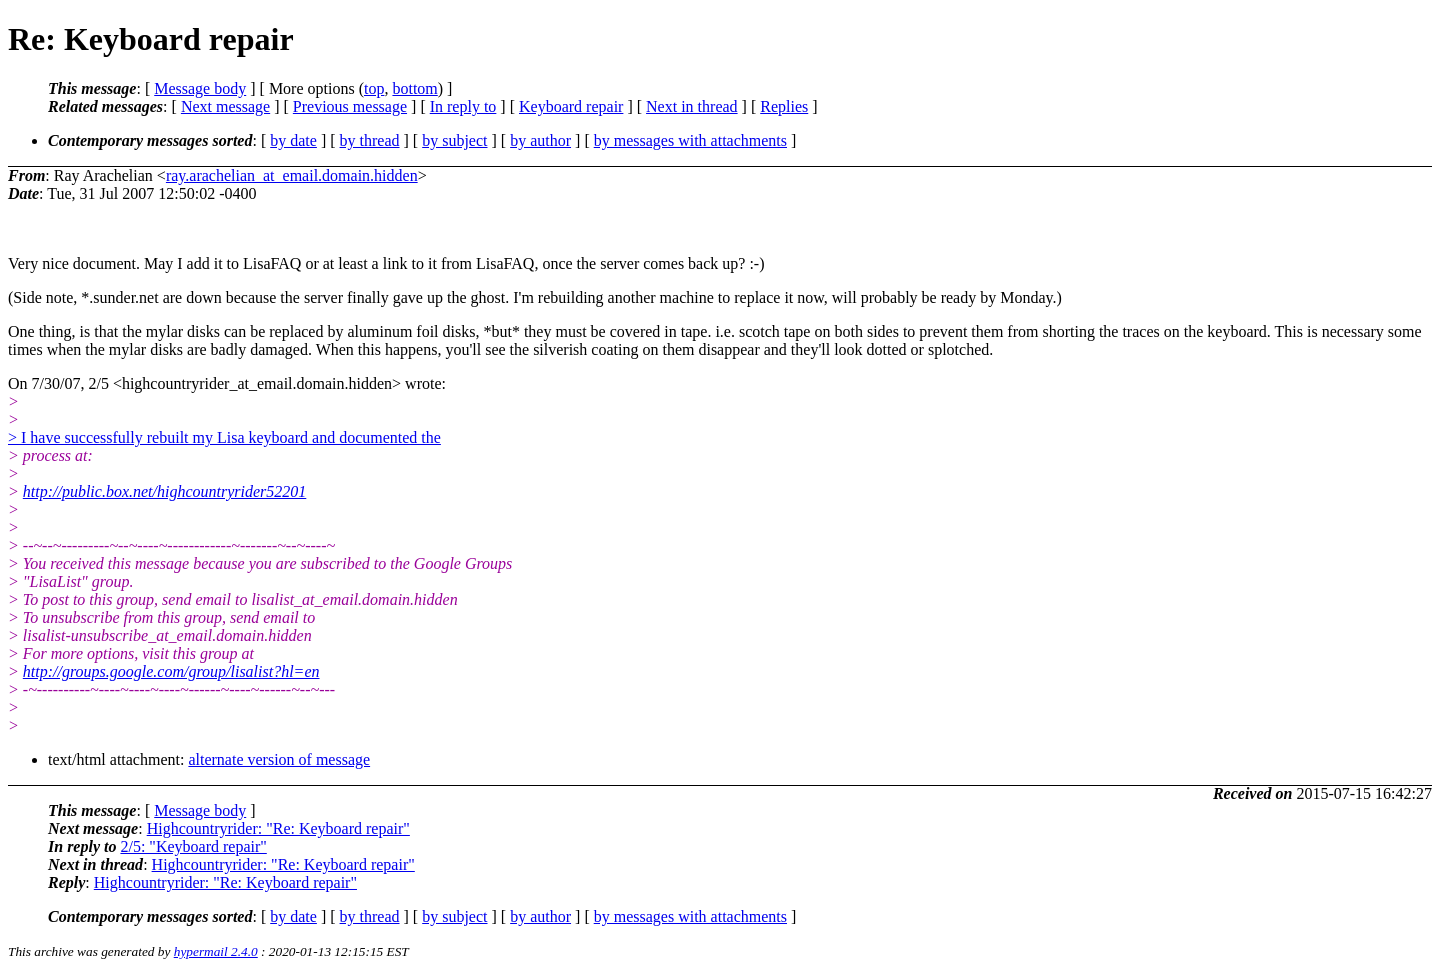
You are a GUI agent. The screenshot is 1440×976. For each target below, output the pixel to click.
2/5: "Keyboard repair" (193, 846)
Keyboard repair (571, 106)
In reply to (463, 106)
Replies (784, 106)
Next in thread (692, 106)
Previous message (350, 106)
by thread (370, 140)
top (374, 88)
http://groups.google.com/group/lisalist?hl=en (171, 671)
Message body (200, 88)
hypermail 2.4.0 (216, 951)
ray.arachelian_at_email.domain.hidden (292, 175)
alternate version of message (279, 759)
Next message (225, 106)
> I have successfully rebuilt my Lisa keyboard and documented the (224, 437)
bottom (414, 88)
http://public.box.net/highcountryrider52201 (165, 491)
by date (293, 140)
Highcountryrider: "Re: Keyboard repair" (278, 828)
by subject (454, 140)
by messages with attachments (690, 140)
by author (540, 140)
